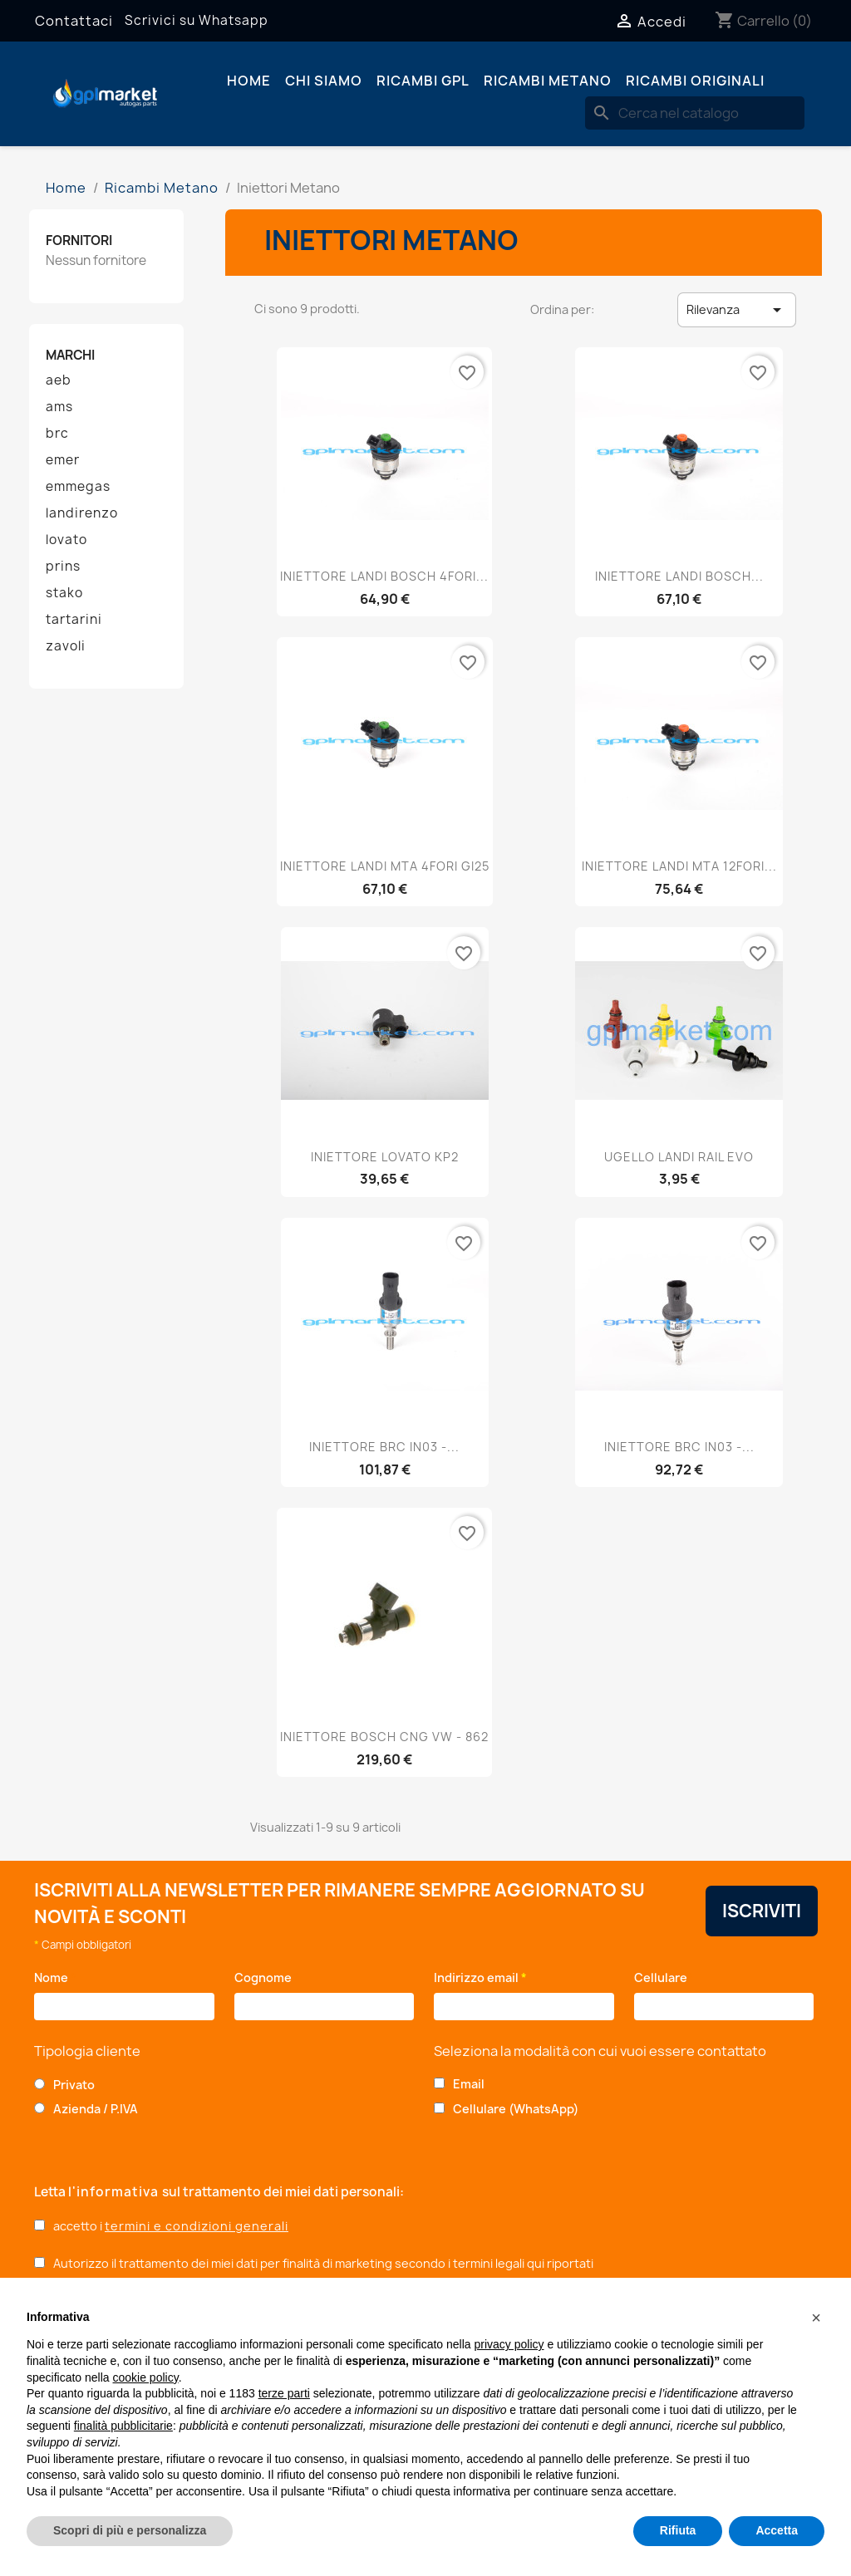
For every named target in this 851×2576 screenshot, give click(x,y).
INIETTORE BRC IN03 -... (384, 1447)
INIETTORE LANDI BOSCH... (679, 576)
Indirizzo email (480, 1977)
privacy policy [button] (509, 2344)
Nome (55, 1977)
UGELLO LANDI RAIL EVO (679, 1157)
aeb (58, 380)
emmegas (78, 486)
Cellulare (663, 1977)
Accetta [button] (776, 2530)
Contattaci (74, 21)
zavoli (66, 646)
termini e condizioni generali (196, 2226)
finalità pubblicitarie (123, 2425)
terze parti (284, 2393)
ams (59, 407)
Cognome (267, 1977)
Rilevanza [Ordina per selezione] (736, 310)
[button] (816, 2317)
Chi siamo (323, 80)
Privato (74, 2085)
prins (63, 566)
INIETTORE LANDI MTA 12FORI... (679, 866)
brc (57, 433)
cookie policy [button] (146, 2377)
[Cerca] (694, 113)
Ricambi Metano (548, 80)
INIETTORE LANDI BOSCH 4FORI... (384, 576)
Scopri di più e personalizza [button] (129, 2530)
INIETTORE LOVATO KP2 (385, 1157)
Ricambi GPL (423, 80)
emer (63, 460)
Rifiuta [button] (678, 2530)
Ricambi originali (695, 80)
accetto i (170, 2226)
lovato (66, 540)
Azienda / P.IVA (95, 2109)
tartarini (74, 619)
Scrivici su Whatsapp (196, 20)
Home (249, 80)
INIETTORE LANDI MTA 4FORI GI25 (384, 866)
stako (64, 593)
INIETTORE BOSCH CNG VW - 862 (384, 1736)
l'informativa (115, 2192)
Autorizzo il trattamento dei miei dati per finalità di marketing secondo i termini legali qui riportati (323, 2263)
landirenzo (82, 513)
